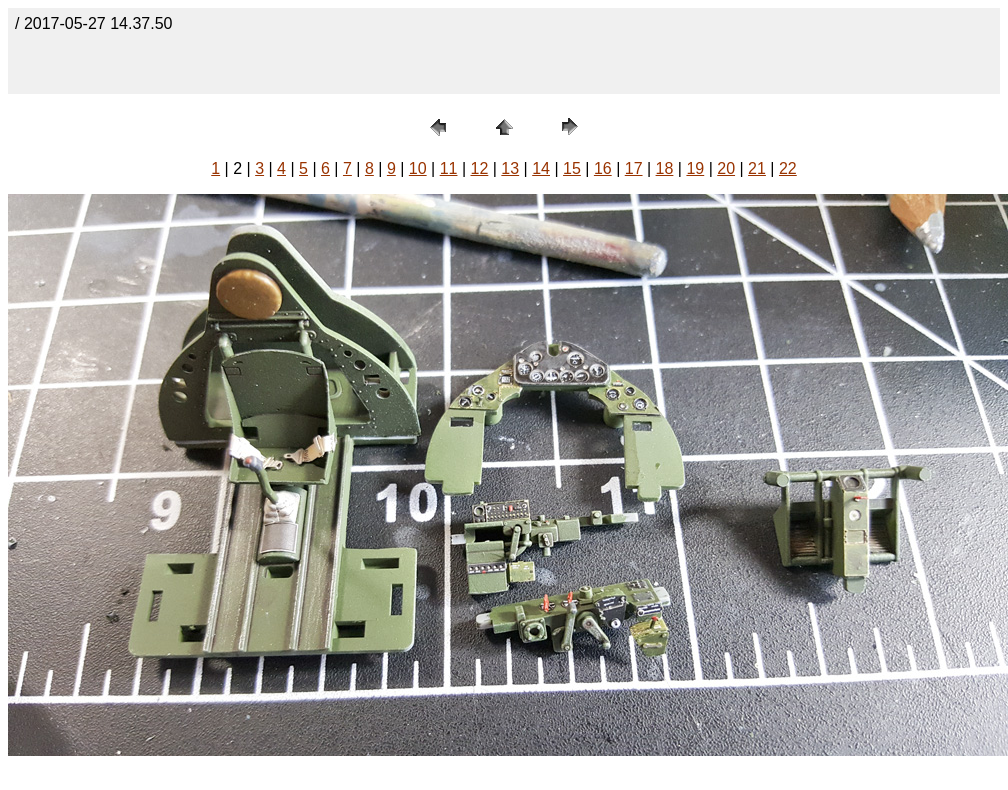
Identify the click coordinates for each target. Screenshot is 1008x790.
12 (480, 168)
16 (603, 168)
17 (634, 168)
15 (572, 168)
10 (418, 168)
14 (541, 168)
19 (695, 168)
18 (665, 168)
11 (449, 168)
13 (510, 168)
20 (726, 168)
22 (788, 168)
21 (757, 168)
